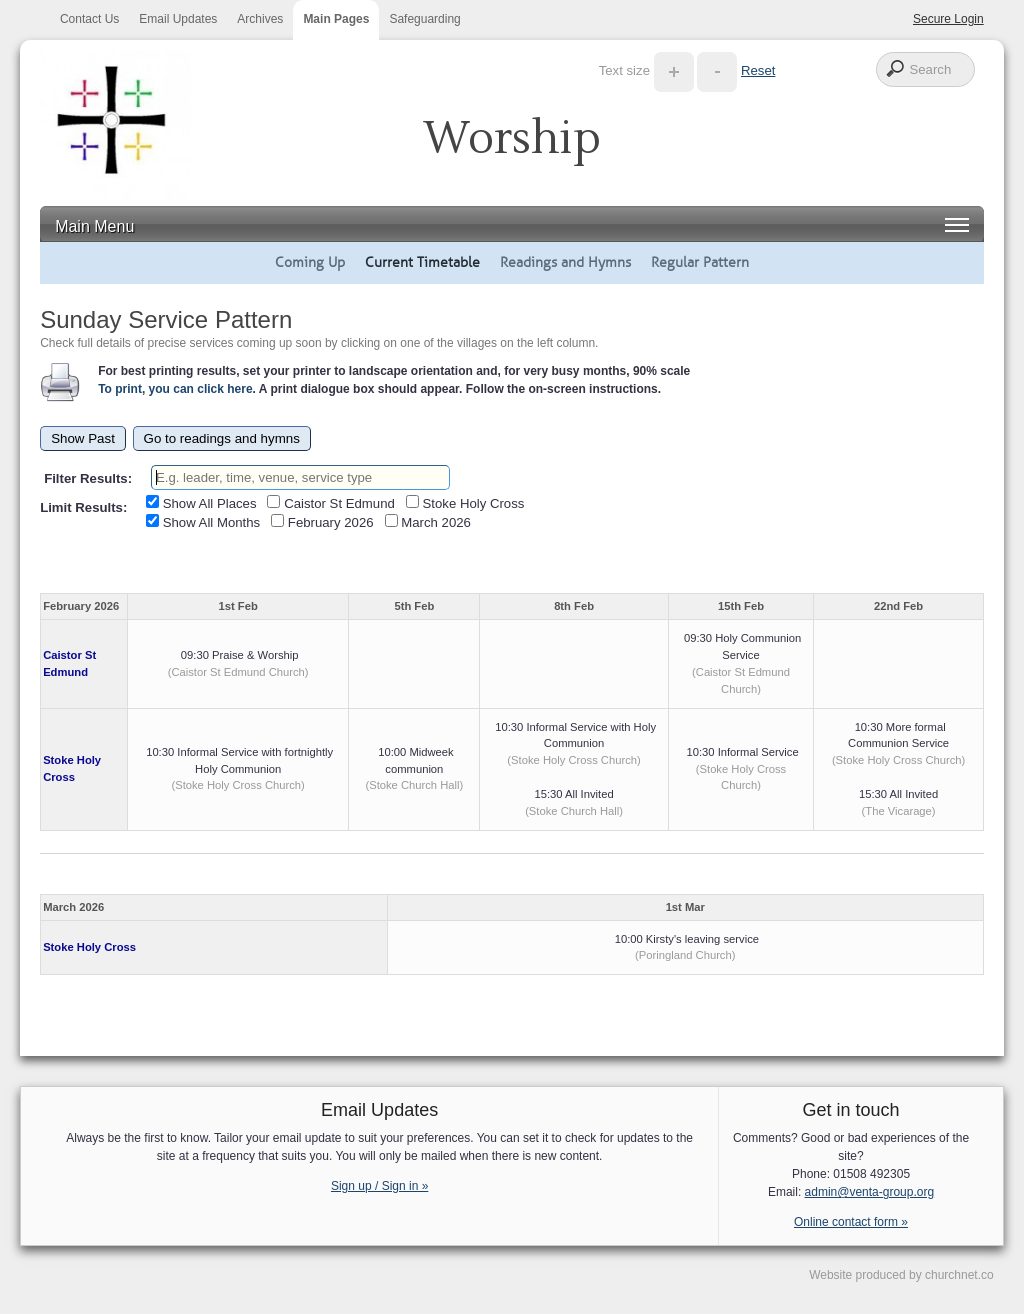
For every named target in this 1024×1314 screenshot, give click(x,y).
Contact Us (89, 19)
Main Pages (336, 19)
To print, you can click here (175, 389)
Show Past (83, 438)
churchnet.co (959, 1275)
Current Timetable (422, 262)
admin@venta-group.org (870, 1192)
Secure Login (948, 19)
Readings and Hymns (565, 262)
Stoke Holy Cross (89, 947)
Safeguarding (424, 19)
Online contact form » (851, 1222)
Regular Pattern (700, 262)
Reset (758, 70)
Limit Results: (83, 507)
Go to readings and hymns (222, 438)
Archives (260, 19)
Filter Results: (88, 478)
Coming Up (310, 262)
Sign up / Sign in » (379, 1186)
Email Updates (178, 19)
